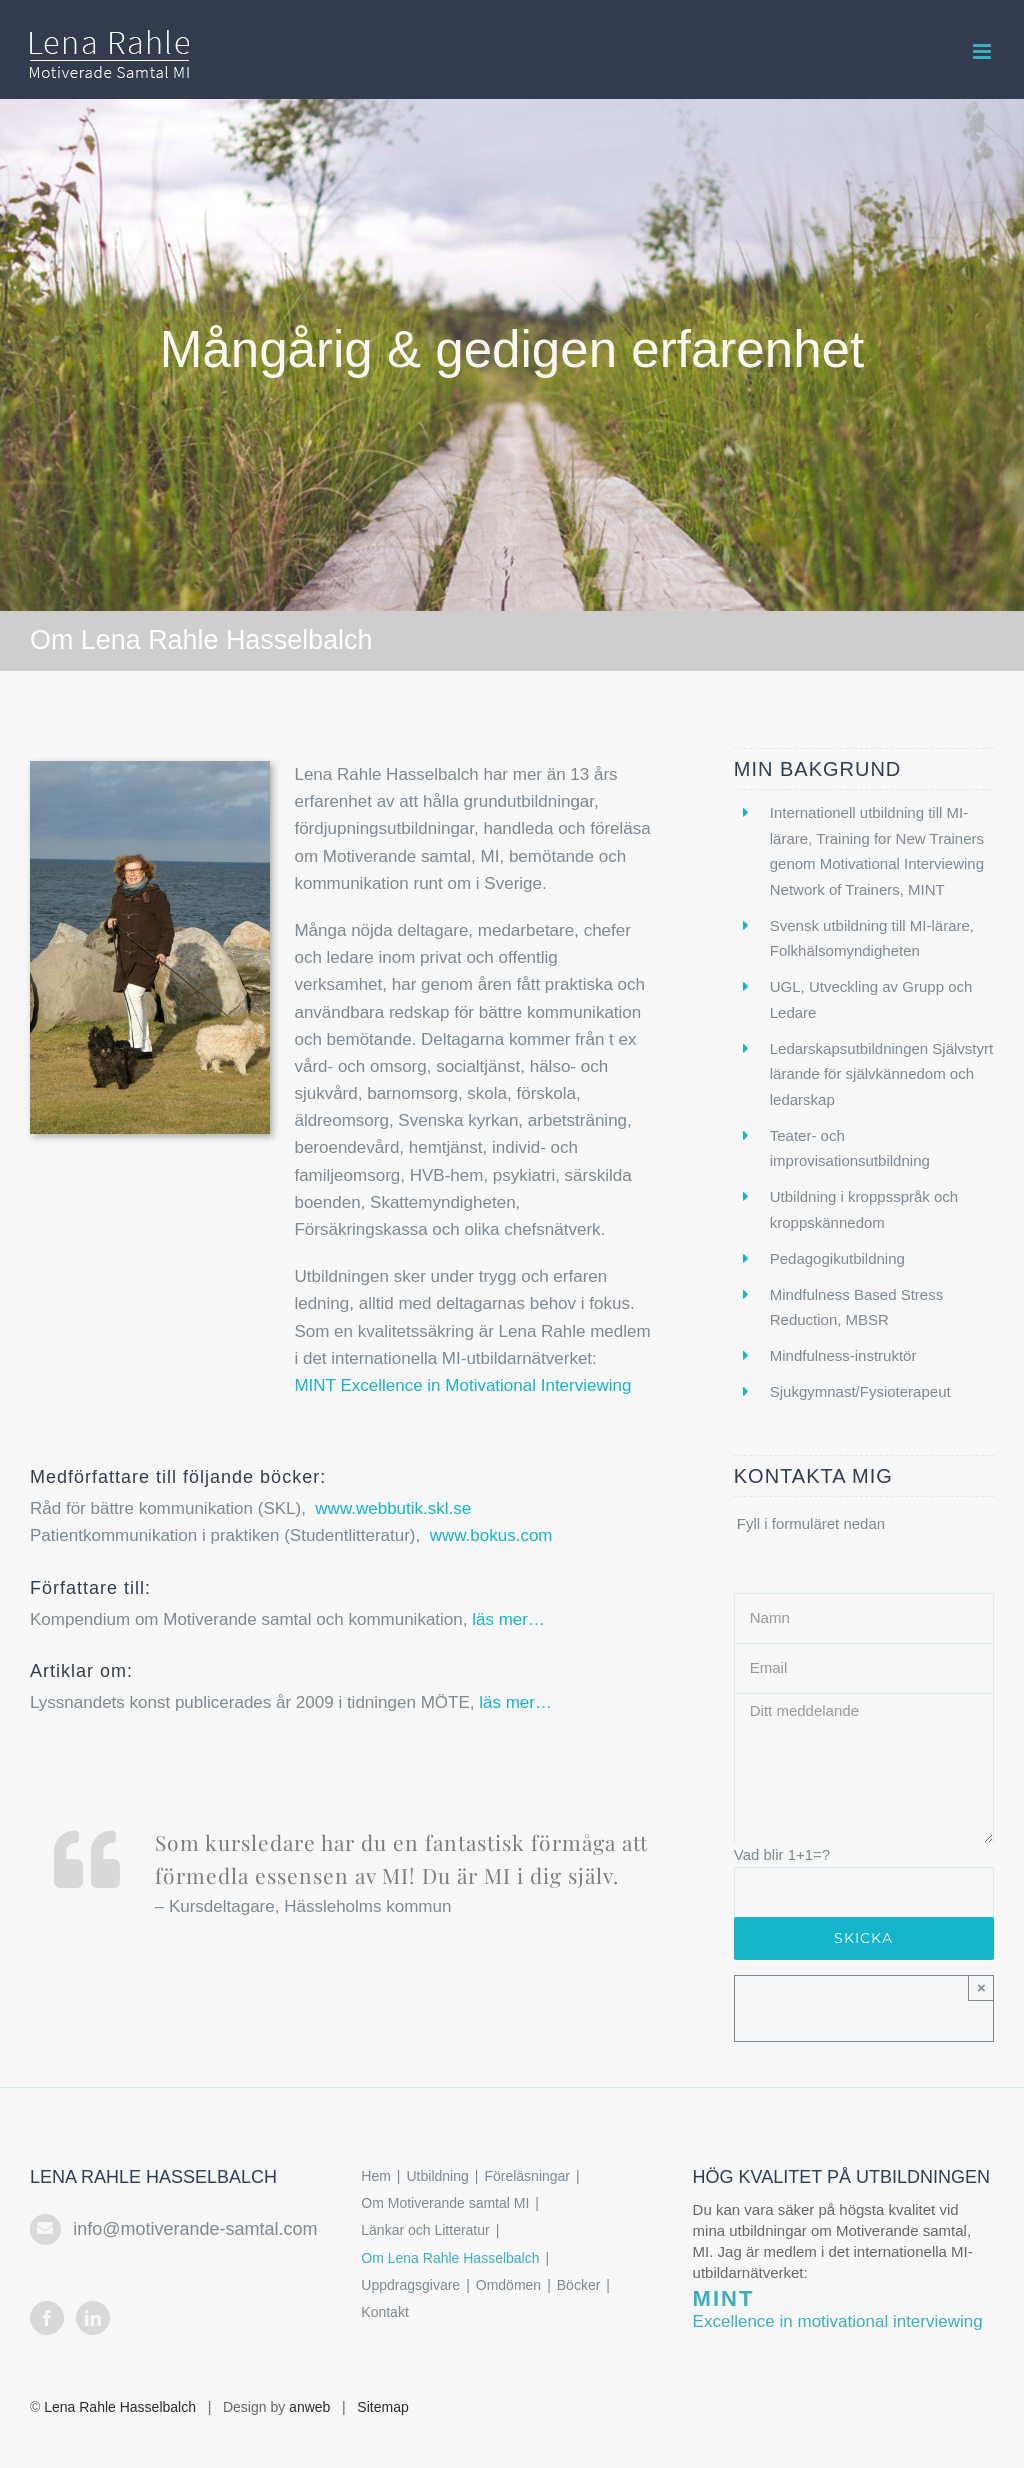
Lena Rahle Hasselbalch (120, 2407)
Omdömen (508, 2285)
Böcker (579, 2285)
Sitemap (382, 2407)
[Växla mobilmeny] (983, 51)
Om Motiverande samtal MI (445, 2203)
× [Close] (981, 1987)
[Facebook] (47, 2318)
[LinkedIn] (93, 2318)
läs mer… (508, 1619)
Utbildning (438, 2176)
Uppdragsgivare (410, 2285)
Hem (376, 2176)
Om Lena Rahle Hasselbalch (450, 2258)
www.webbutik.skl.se (393, 1508)
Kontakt (384, 2312)
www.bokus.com (491, 1535)
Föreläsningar (527, 2176)
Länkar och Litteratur (425, 2230)
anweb (309, 2407)
